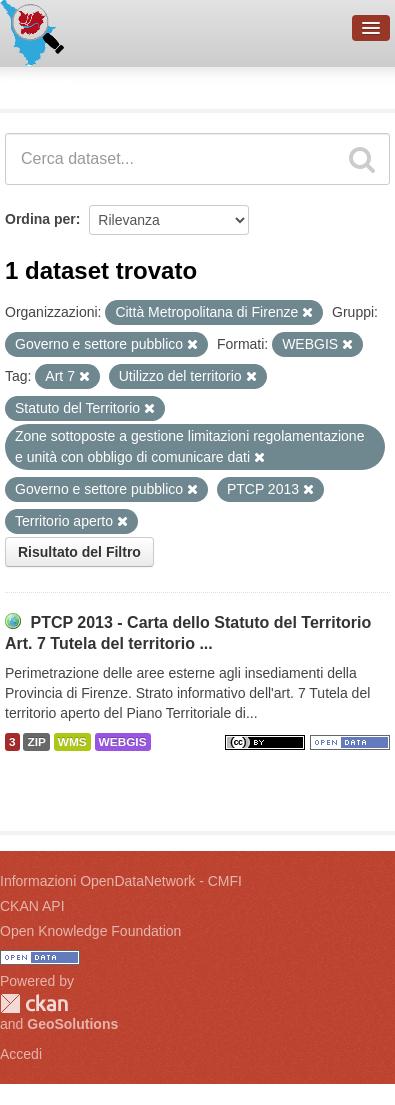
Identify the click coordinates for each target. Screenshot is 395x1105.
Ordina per (40, 219)
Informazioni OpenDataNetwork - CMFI (121, 881)
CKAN (34, 1003)
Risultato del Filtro (79, 552)
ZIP (36, 742)
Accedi (21, 1054)
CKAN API (32, 906)
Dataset (36, 85)
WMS (72, 742)
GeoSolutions (72, 1024)
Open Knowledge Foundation (90, 931)
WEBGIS (123, 742)
